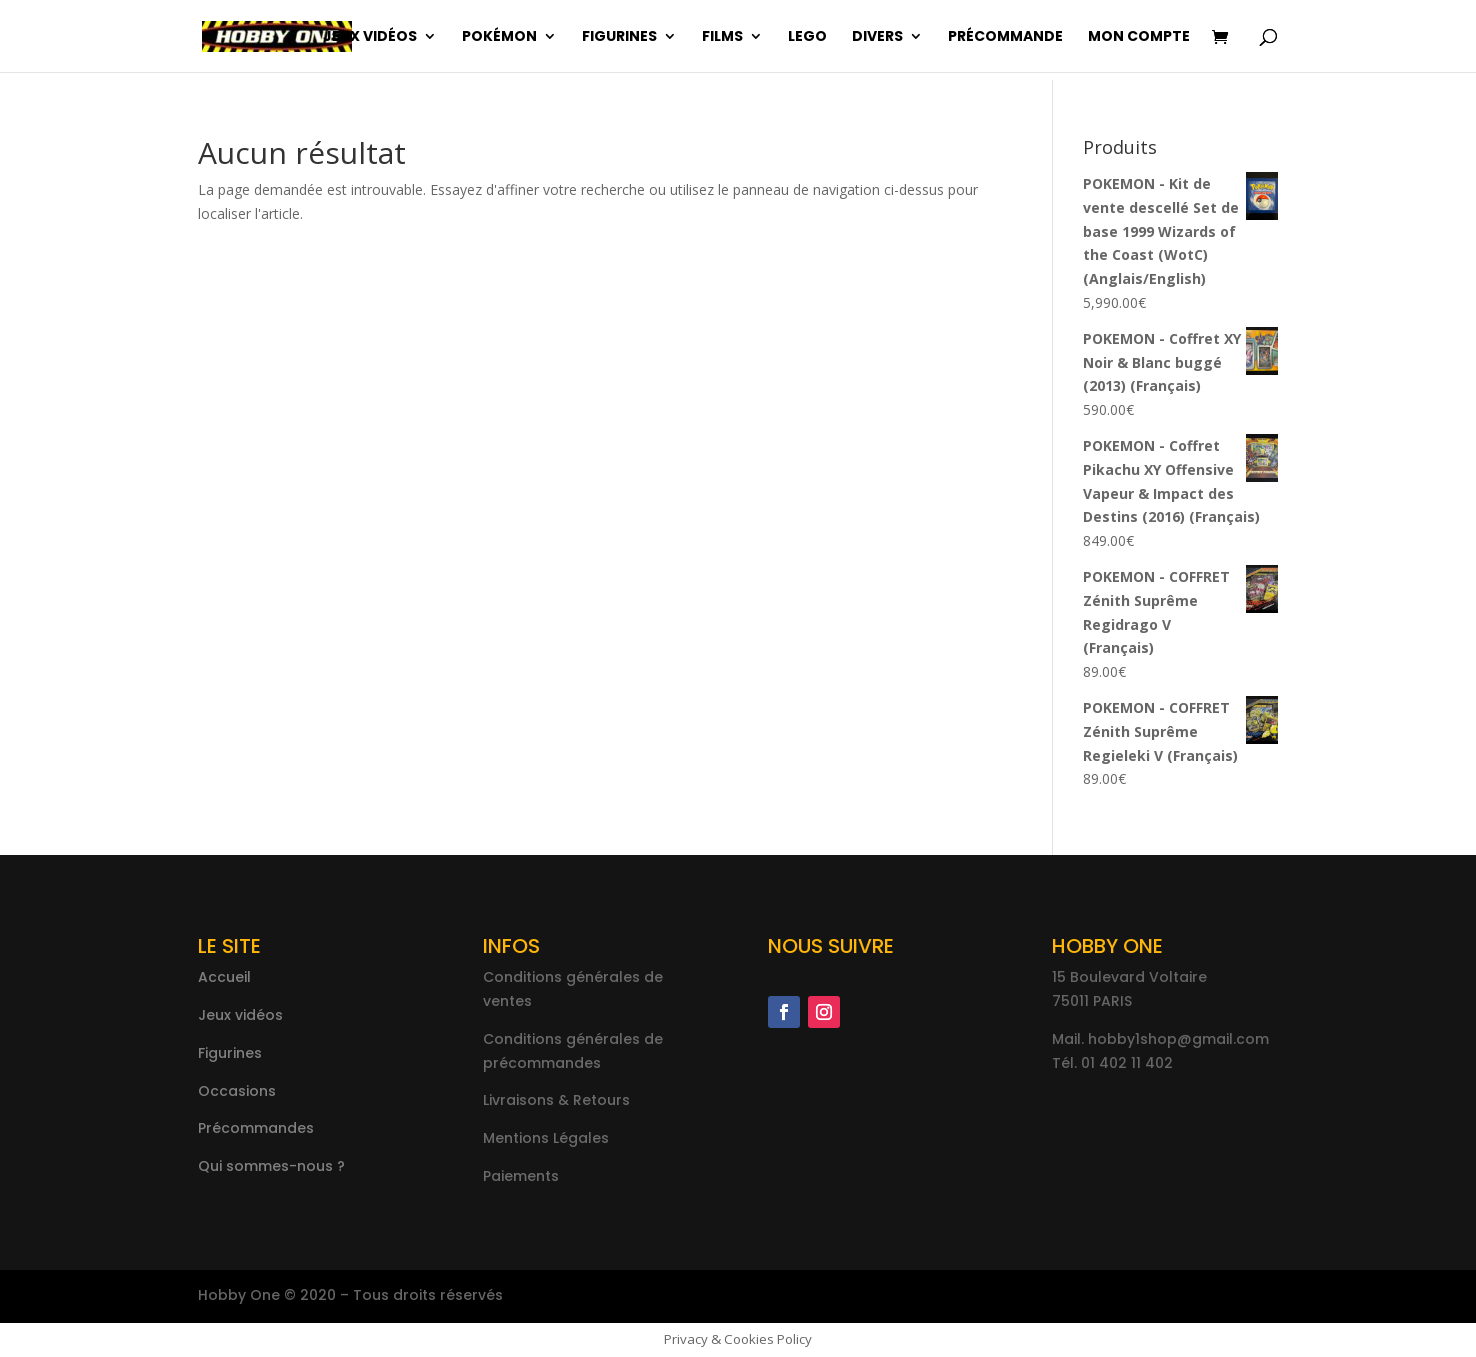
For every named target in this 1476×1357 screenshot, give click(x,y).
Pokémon (499, 37)
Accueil (224, 977)
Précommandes (256, 1128)
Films (722, 37)
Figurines (619, 37)
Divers (877, 37)
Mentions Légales (546, 1138)
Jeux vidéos (370, 37)
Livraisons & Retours (556, 1100)
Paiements (521, 1176)
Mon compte (1139, 37)
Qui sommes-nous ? (271, 1166)
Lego (807, 37)
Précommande (1005, 37)
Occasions (237, 1091)
